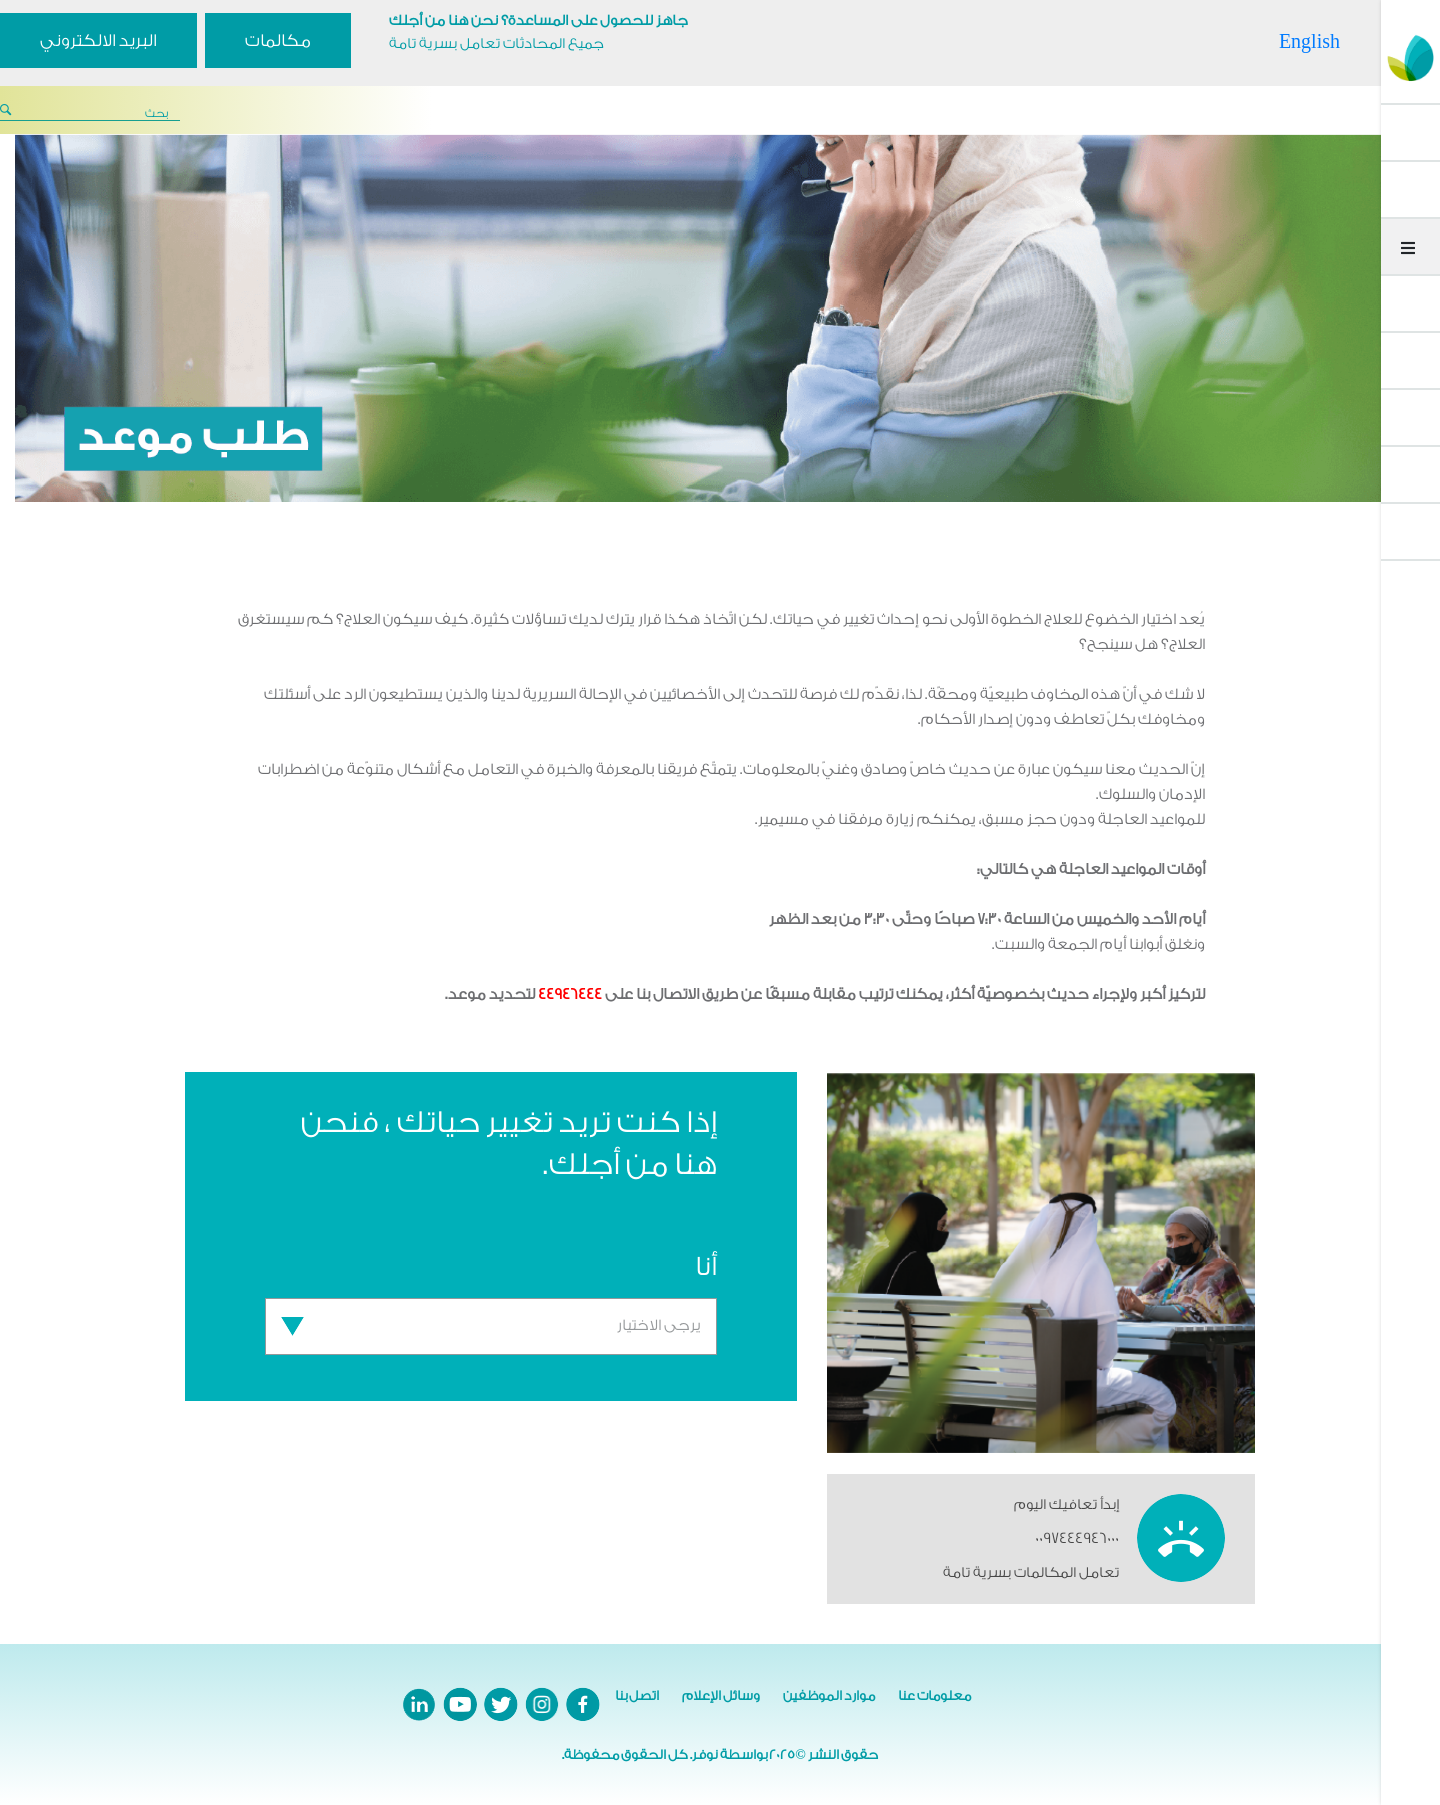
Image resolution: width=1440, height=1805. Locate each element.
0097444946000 (1077, 1538)
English (1309, 41)
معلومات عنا (934, 1695)
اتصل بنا (637, 1695)
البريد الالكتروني (98, 40)
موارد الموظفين (829, 1695)
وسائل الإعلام (721, 1695)
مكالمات (278, 40)
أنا (706, 1267)
